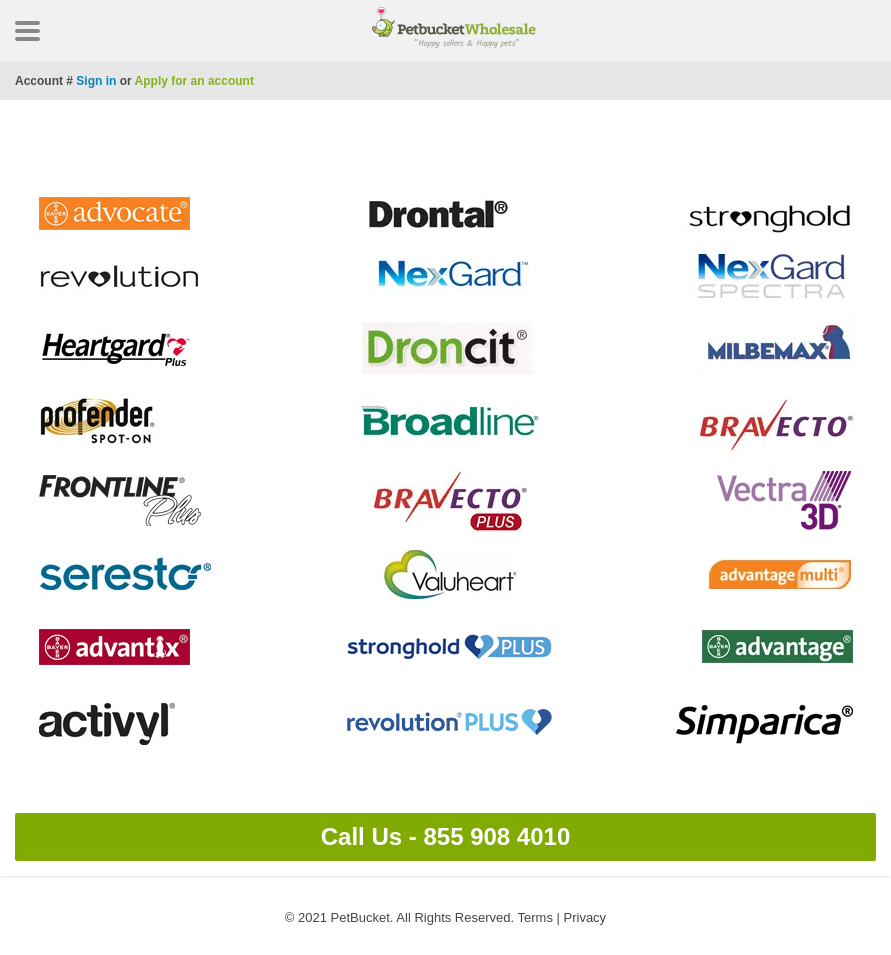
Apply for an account (194, 81)
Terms (535, 917)
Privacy (585, 917)
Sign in (96, 81)
